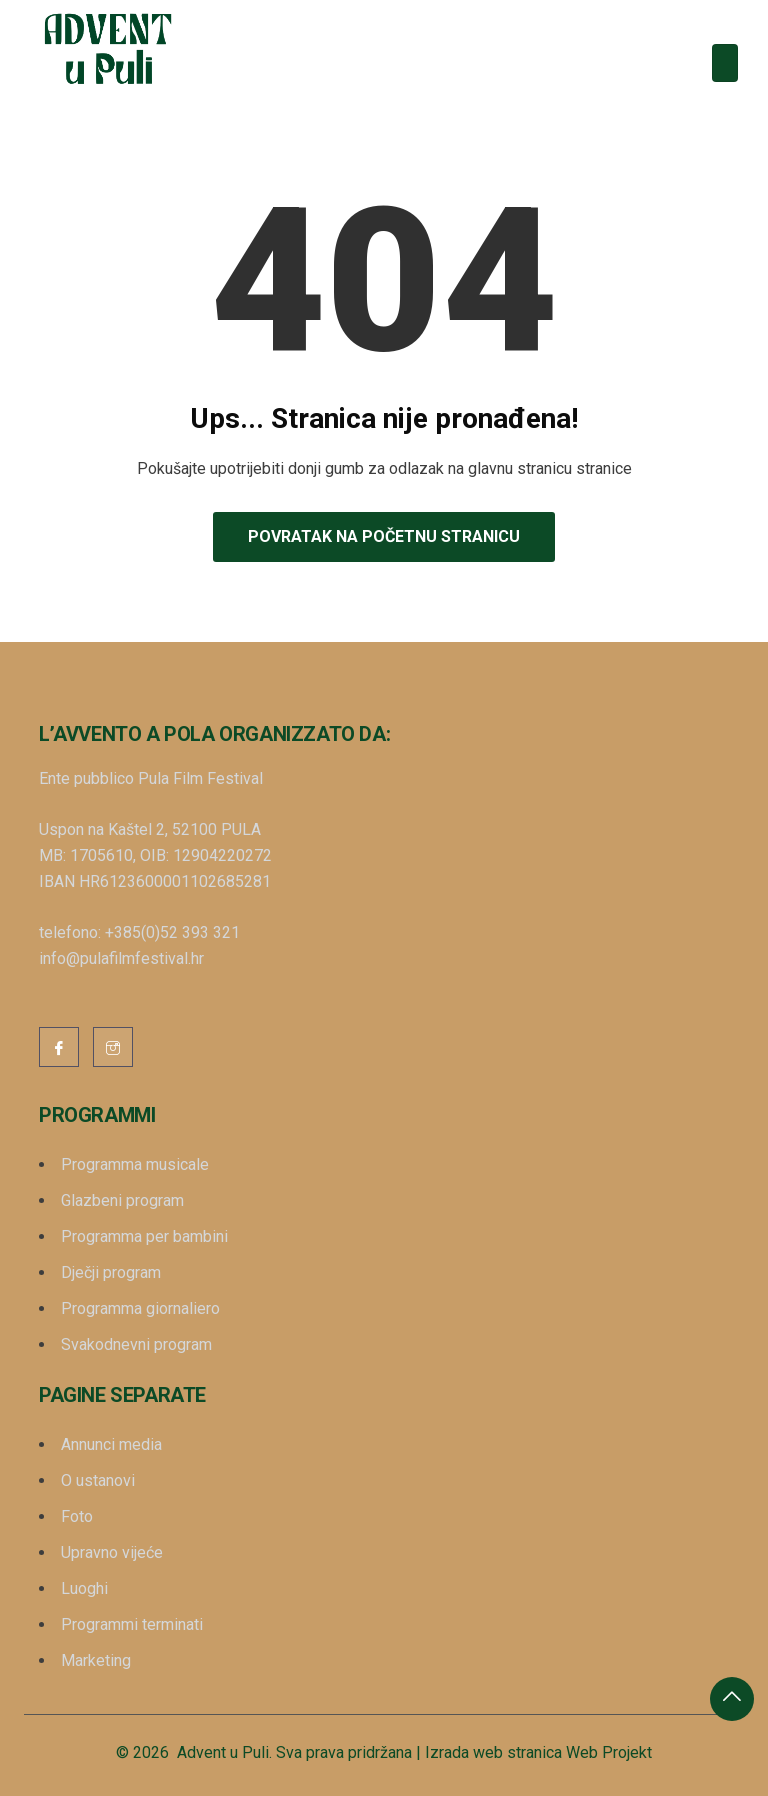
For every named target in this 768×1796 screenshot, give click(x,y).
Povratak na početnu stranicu (384, 536)
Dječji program (111, 1272)
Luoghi (84, 1588)
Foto (77, 1516)
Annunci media (111, 1444)
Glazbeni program (122, 1200)
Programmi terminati (132, 1624)
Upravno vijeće (112, 1552)
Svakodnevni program (136, 1344)
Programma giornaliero (140, 1308)
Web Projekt (609, 1752)
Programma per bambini (144, 1236)
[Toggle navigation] (725, 63)
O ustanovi (98, 1480)
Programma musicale (135, 1164)
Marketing (96, 1660)
